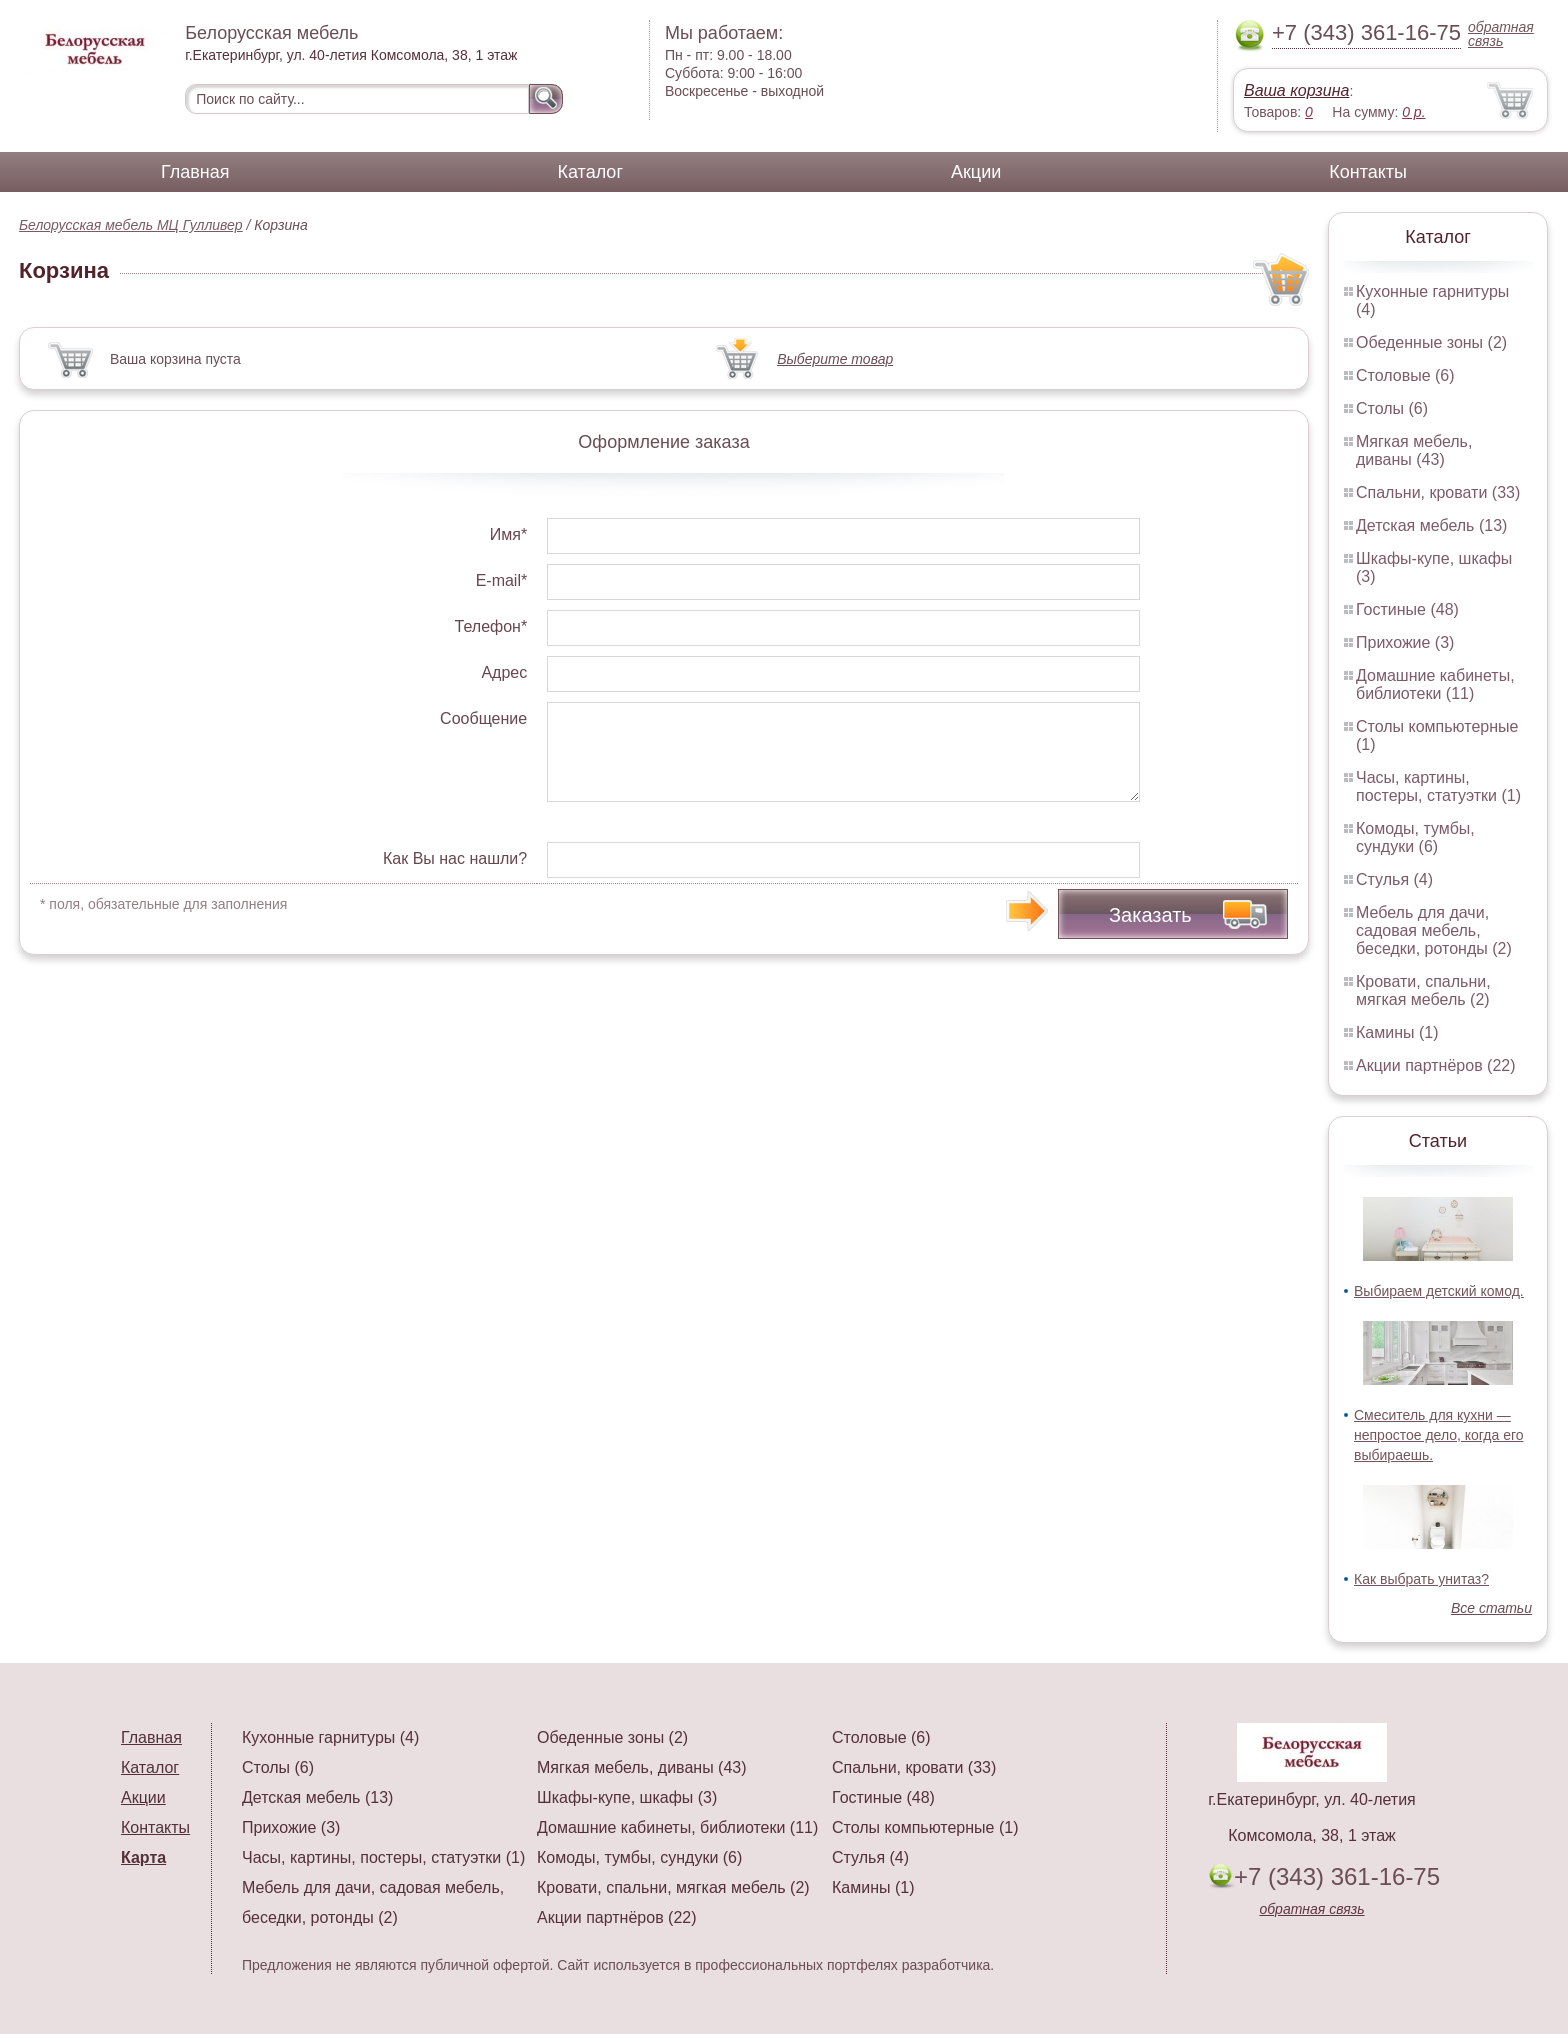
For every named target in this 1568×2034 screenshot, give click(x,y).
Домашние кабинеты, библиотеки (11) (1435, 684)
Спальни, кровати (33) (1438, 492)
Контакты (1368, 172)
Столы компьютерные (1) (925, 1827)
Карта (143, 1857)
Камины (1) (1397, 1032)
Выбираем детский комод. (1439, 1291)
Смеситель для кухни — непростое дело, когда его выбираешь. (1439, 1435)
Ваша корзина (1296, 90)
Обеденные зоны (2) (1431, 342)
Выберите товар (835, 359)
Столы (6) (1392, 408)
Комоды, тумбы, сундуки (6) (1415, 837)
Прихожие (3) (1405, 642)
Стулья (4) (1394, 879)
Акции (976, 172)
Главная (195, 172)
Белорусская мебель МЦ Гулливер (131, 225)
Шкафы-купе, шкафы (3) (627, 1797)
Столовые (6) (1405, 375)
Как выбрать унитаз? (1421, 1579)
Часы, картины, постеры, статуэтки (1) (1438, 786)
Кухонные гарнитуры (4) (330, 1737)
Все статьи (1491, 1608)
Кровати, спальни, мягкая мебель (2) (1423, 990)
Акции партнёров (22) (1436, 1065)
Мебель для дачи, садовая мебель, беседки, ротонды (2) (1434, 930)
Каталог (590, 172)
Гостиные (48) (1407, 609)
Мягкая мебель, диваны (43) (1414, 450)
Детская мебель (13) (1431, 525)
